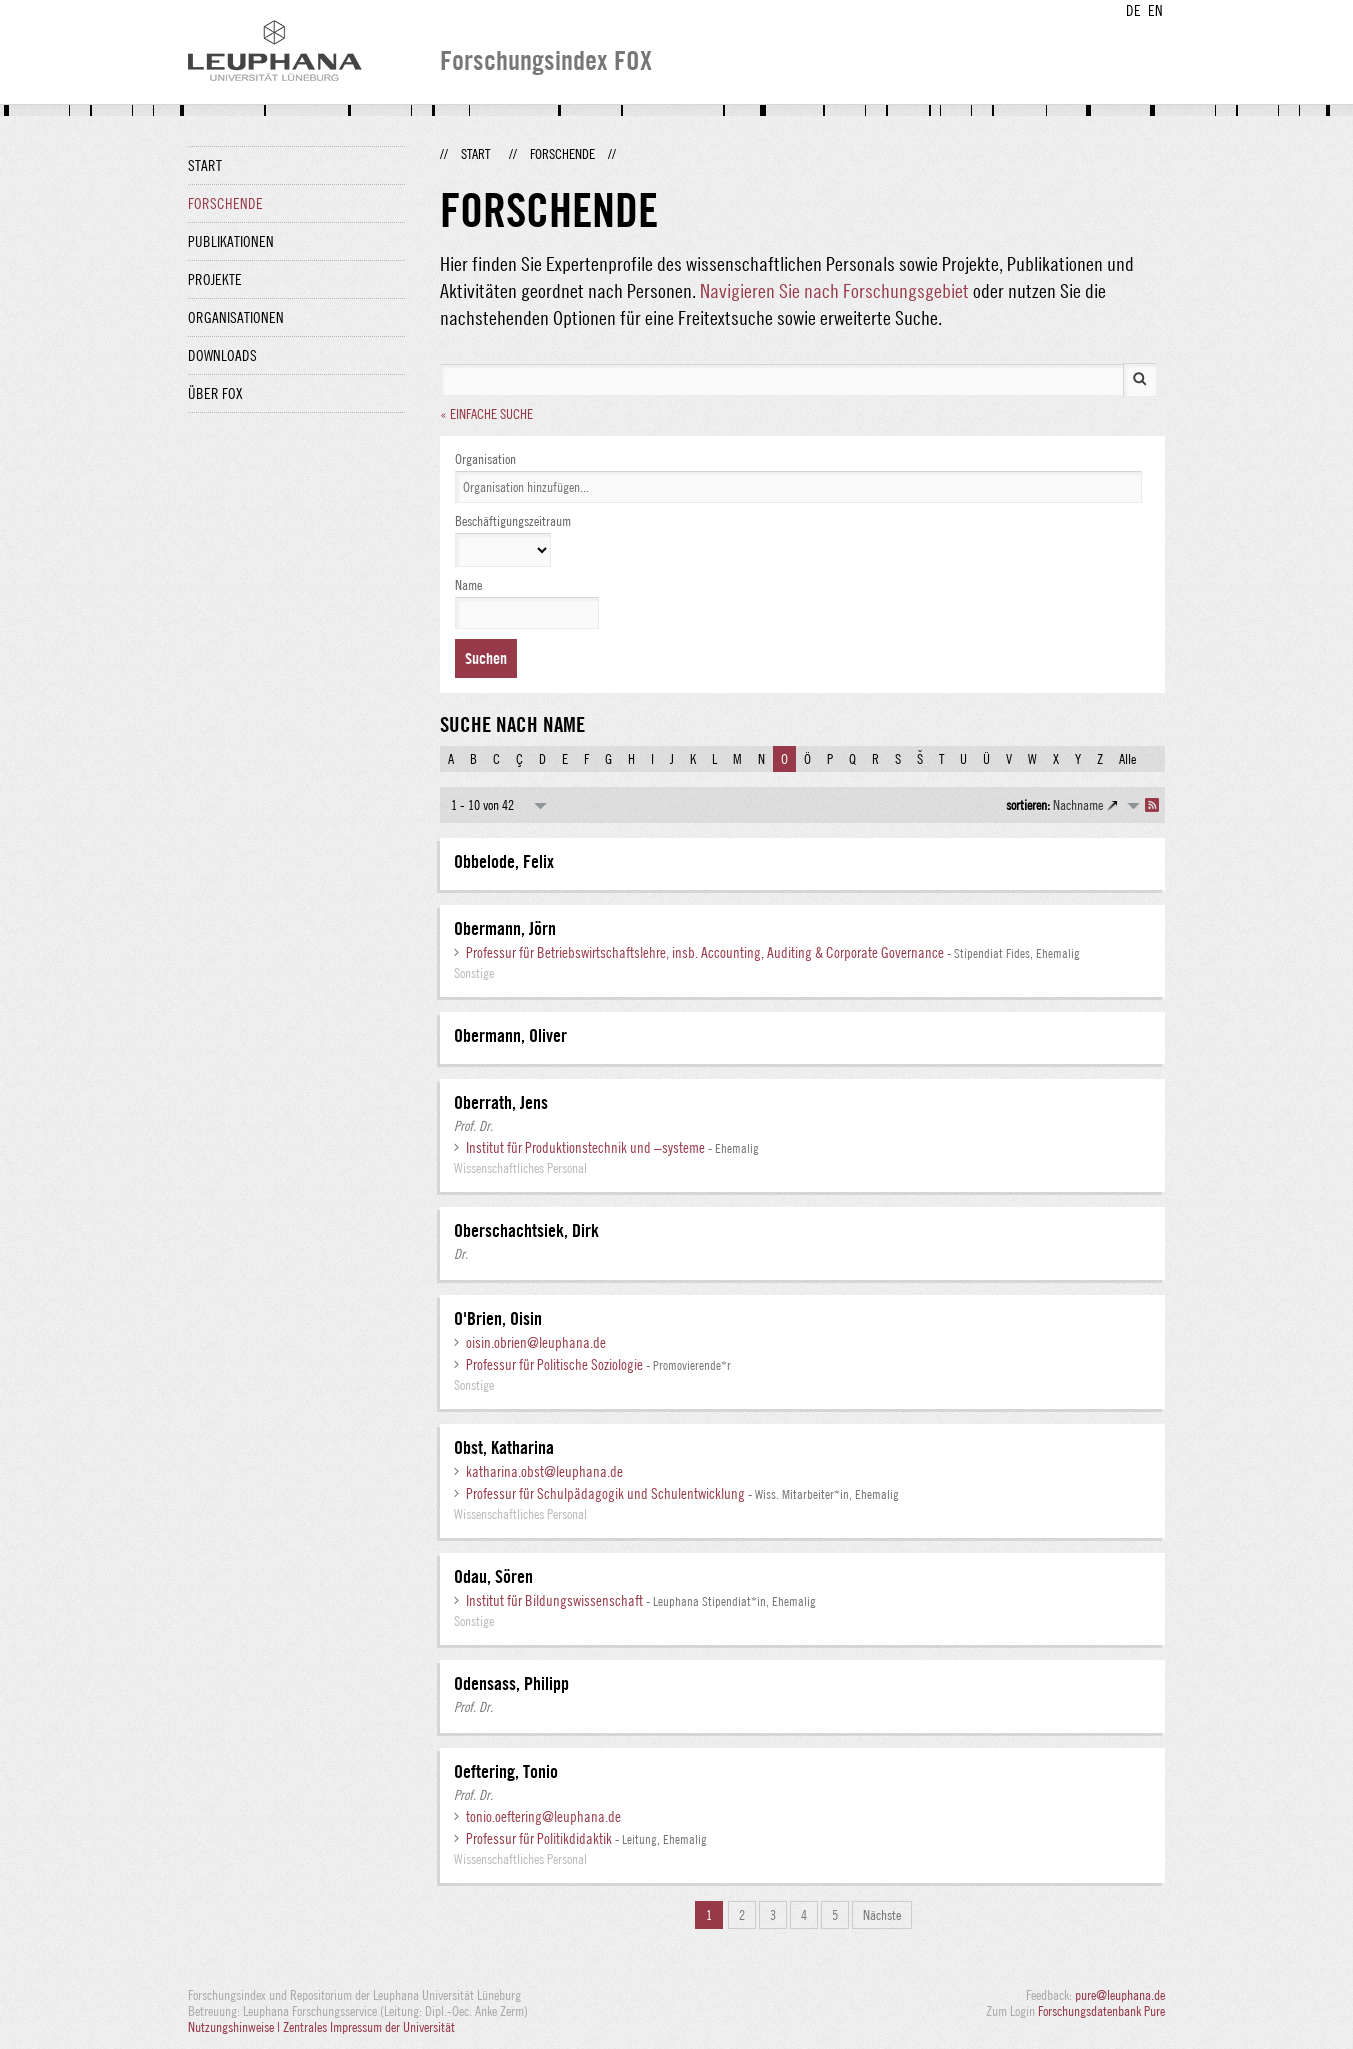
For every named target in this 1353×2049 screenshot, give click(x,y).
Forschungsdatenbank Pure (1101, 2011)
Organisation (485, 459)
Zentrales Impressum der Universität (369, 2027)
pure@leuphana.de (1120, 1995)
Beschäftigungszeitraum (513, 521)
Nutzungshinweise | (235, 2027)
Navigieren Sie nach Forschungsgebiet (834, 290)
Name (468, 585)
